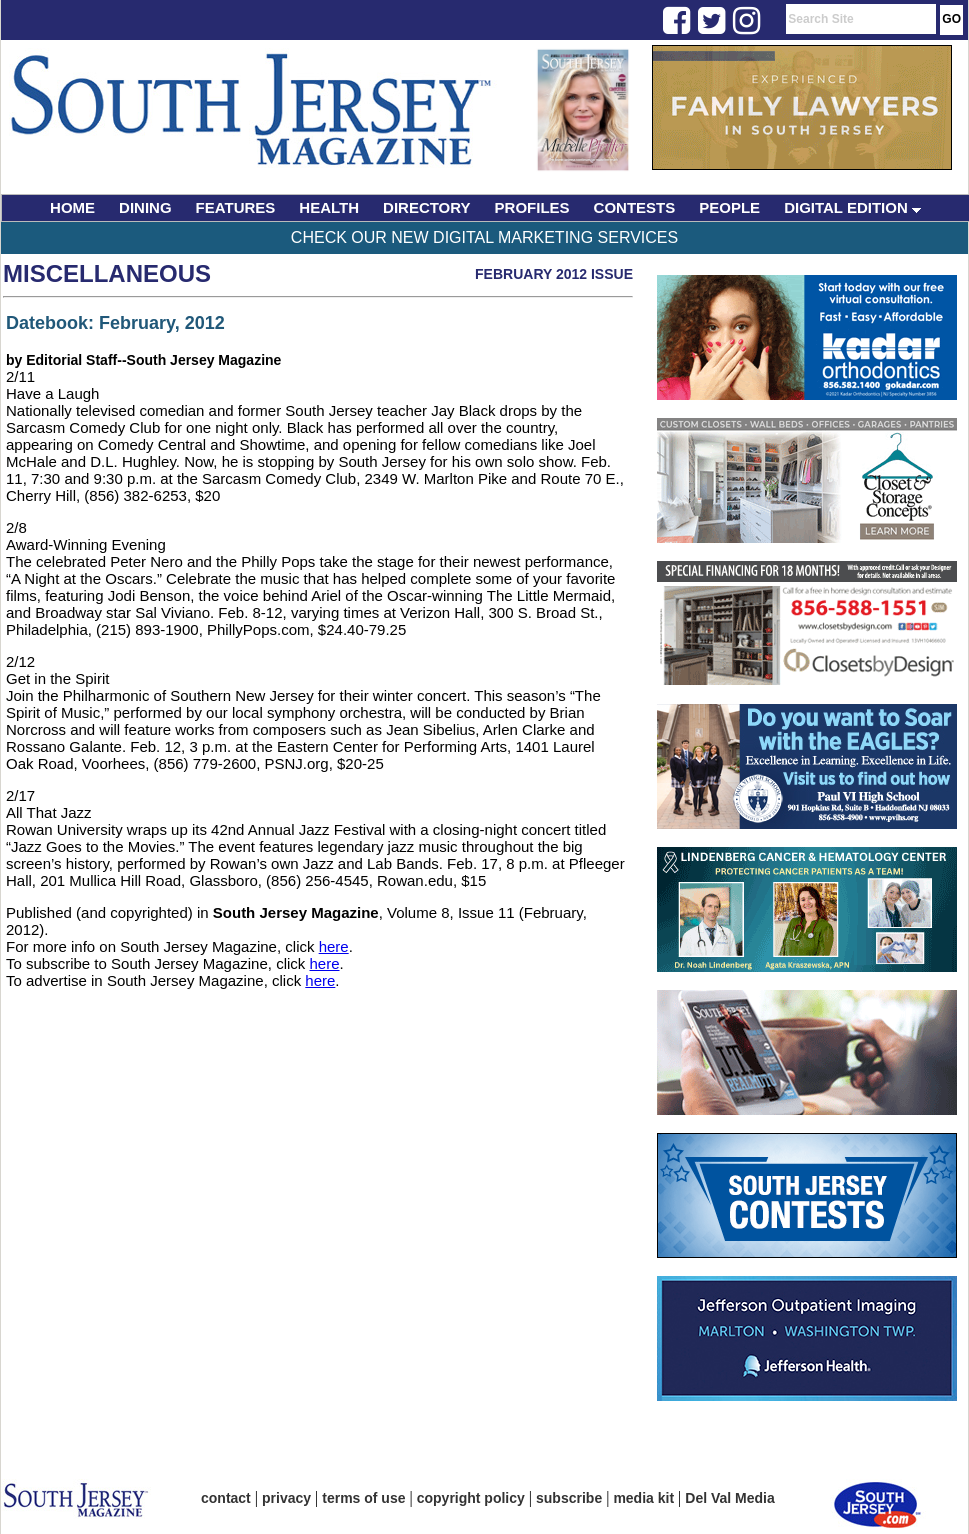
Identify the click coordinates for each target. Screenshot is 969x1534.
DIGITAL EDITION (852, 207)
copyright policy (471, 1498)
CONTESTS (635, 207)
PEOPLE (729, 207)
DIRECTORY (427, 207)
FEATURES (236, 207)
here (334, 946)
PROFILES (532, 207)
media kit (643, 1498)
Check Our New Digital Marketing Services (484, 237)
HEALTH (329, 207)
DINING (145, 207)
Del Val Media (729, 1498)
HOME (72, 207)
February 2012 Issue (554, 274)
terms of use (363, 1498)
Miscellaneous (107, 273)
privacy (286, 1498)
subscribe (569, 1498)
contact (226, 1498)
